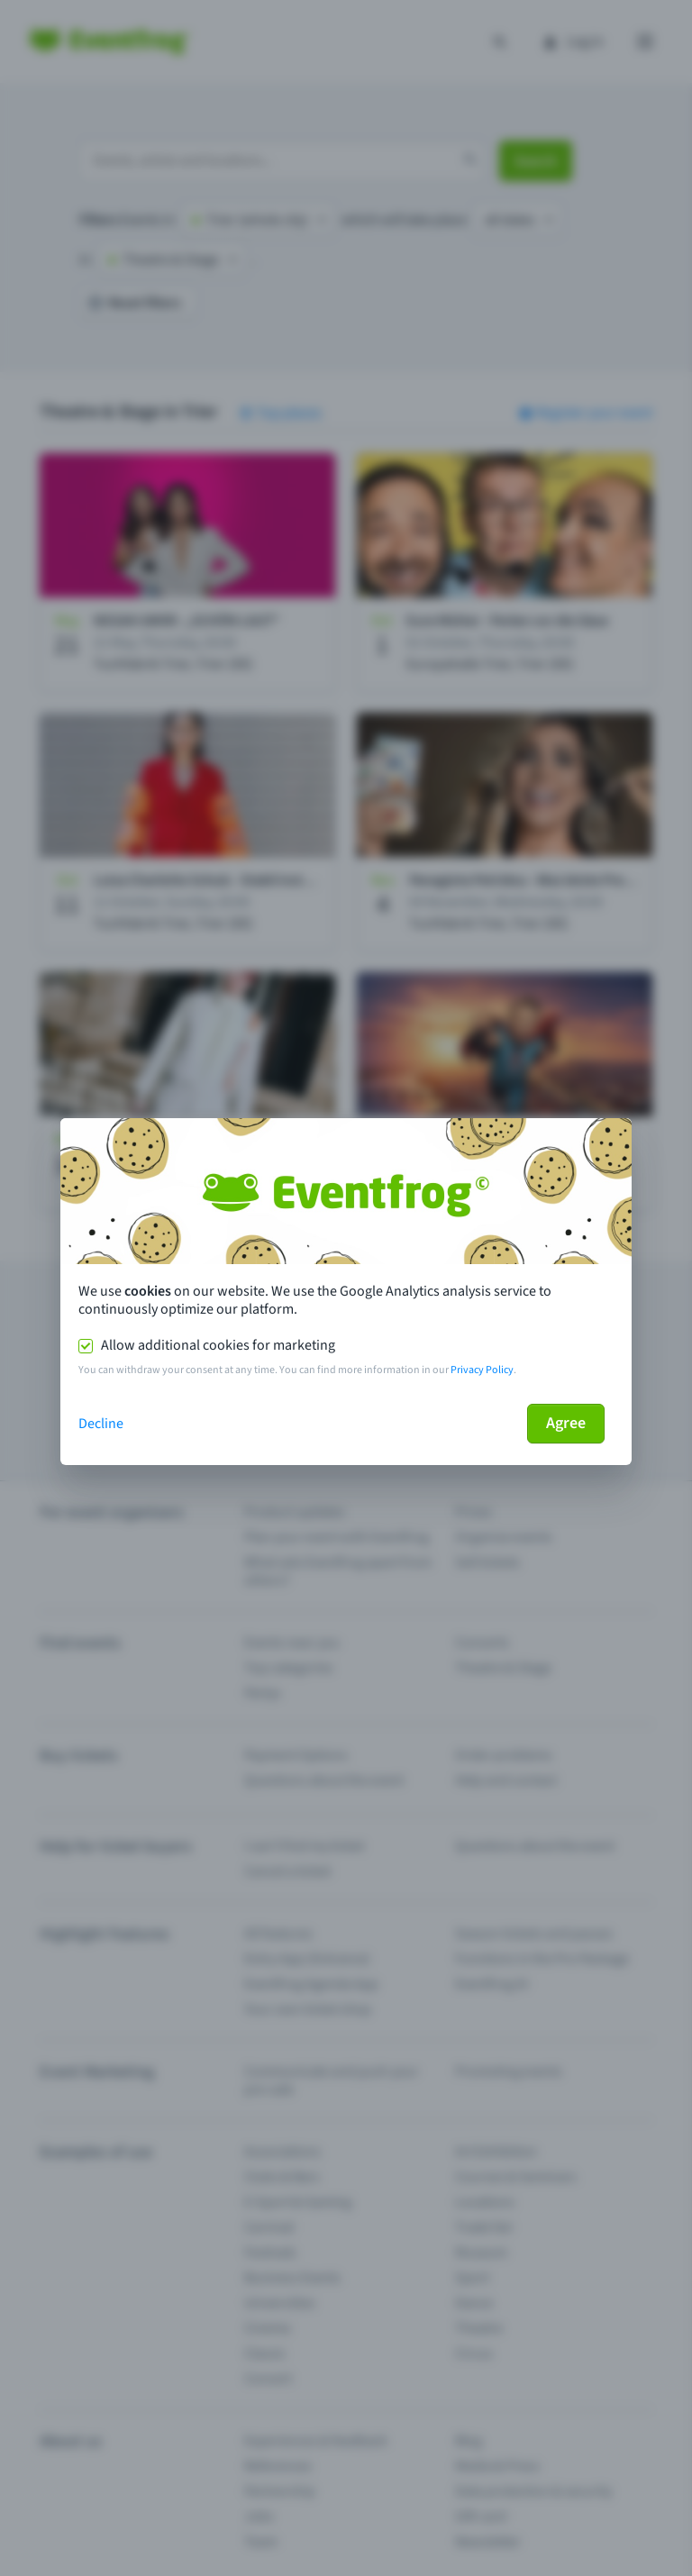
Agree (566, 1423)
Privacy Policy (482, 1370)
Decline (100, 1424)
